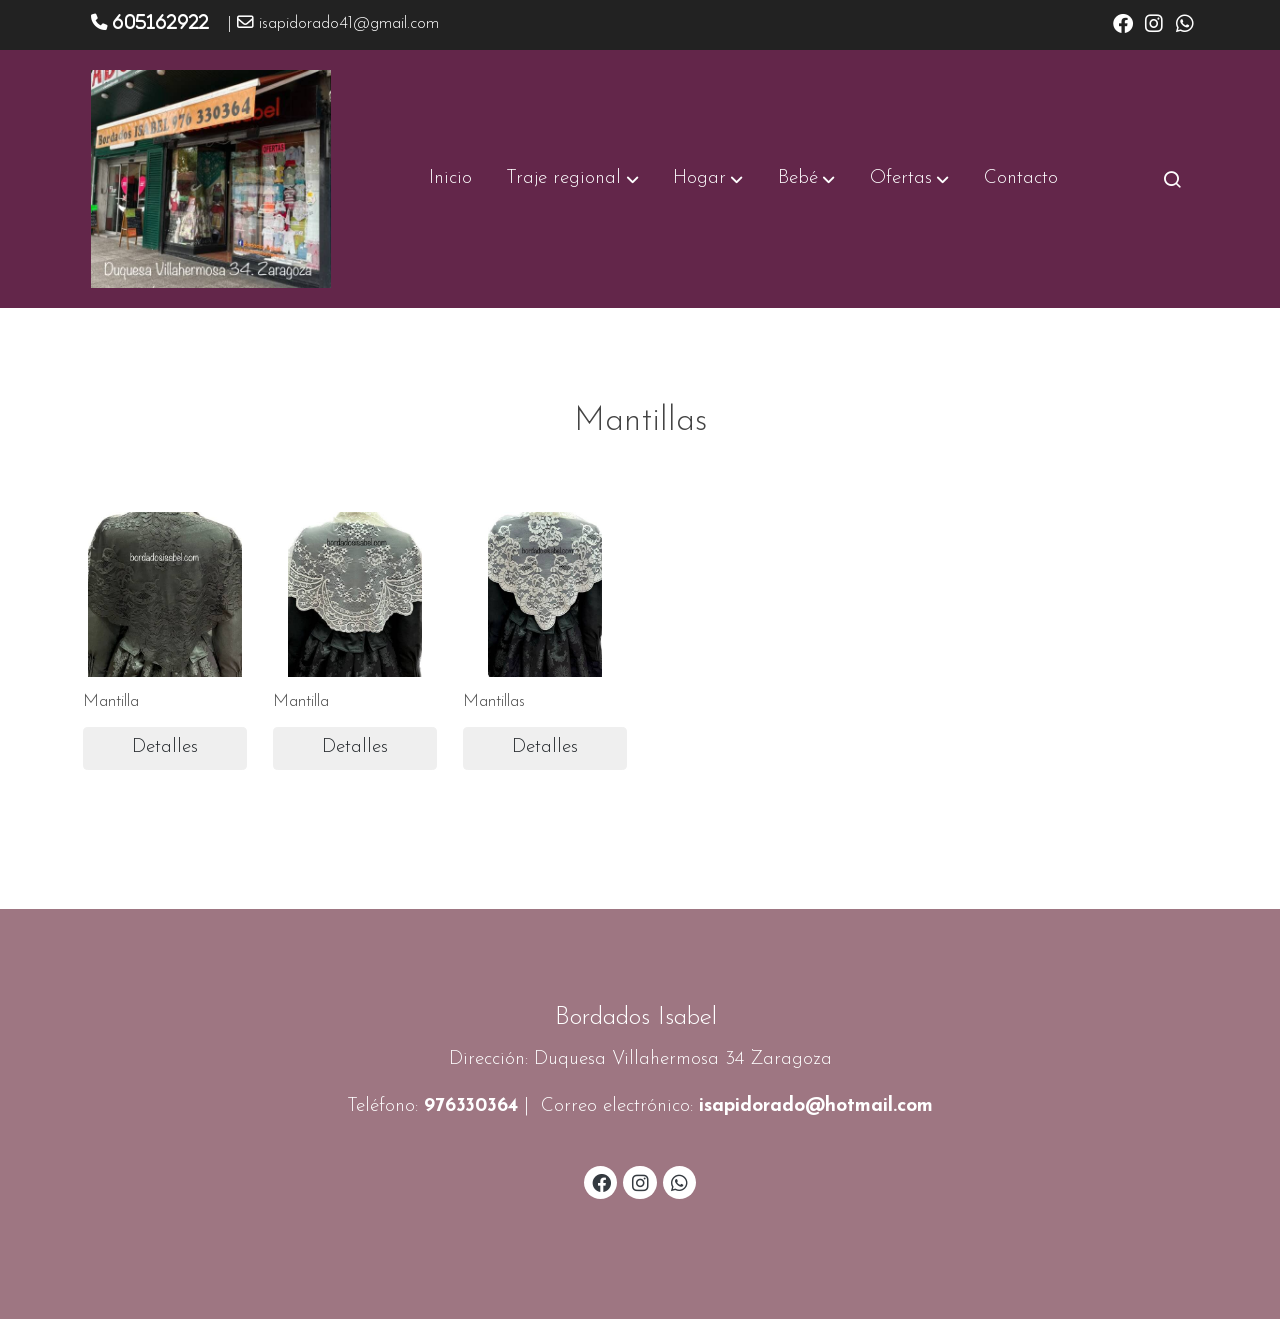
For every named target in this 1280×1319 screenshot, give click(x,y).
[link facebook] (1123, 22)
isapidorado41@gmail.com (349, 24)
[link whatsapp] (1185, 22)
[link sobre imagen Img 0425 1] (355, 594)
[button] (573, 179)
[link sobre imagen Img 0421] (545, 594)
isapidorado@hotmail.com (816, 1106)
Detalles (165, 747)
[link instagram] (1154, 22)
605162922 (160, 22)
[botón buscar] (1172, 179)
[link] (211, 179)
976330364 (471, 1106)
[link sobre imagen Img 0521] (165, 594)
